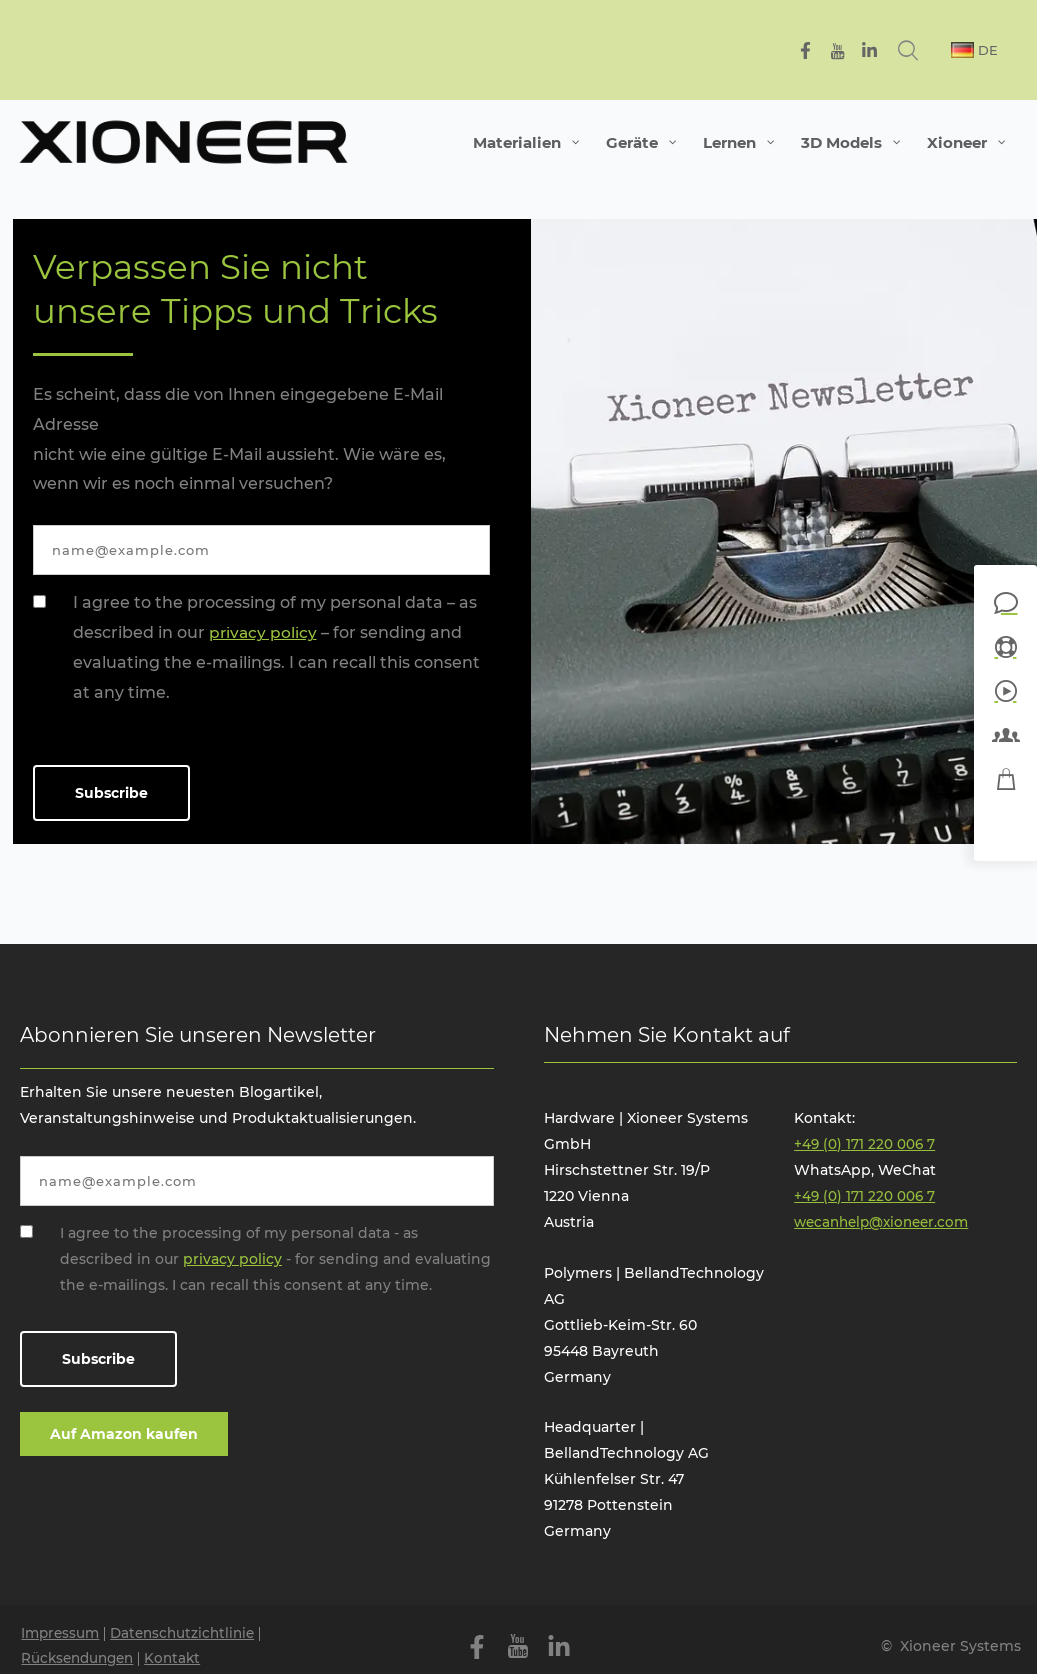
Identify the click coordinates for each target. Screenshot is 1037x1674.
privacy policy (264, 632)
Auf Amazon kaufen (124, 1434)
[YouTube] (855, 51)
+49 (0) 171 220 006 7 (865, 1144)
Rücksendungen (82, 1660)
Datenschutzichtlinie (190, 1634)
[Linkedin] (887, 50)
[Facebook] (823, 50)
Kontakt (182, 1660)
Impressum (63, 1634)
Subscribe (111, 793)
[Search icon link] (928, 50)
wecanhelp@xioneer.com (886, 1222)
